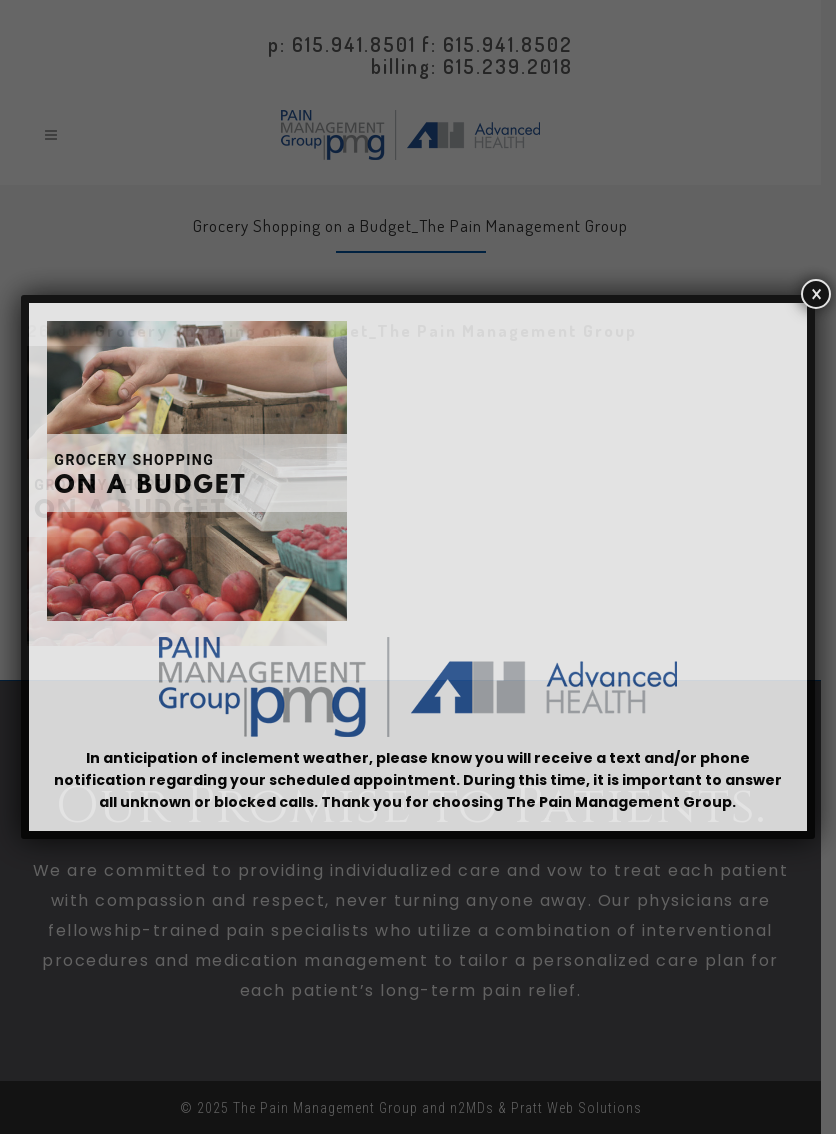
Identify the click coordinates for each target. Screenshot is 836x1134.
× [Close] (816, 294)
